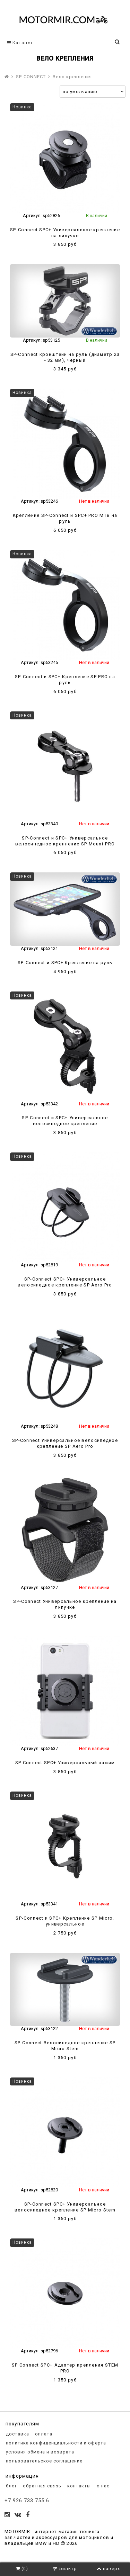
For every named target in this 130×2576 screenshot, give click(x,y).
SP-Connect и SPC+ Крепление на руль (65, 962)
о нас (102, 2485)
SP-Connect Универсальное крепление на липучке (64, 1604)
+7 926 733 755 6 (27, 2500)
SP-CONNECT (31, 76)
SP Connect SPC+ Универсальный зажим (65, 1762)
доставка (17, 2433)
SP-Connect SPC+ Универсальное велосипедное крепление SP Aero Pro (65, 1281)
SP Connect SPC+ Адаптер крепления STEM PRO (65, 2367)
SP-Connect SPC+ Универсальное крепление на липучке (65, 232)
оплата (43, 2433)
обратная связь (41, 2485)
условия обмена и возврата (39, 2451)
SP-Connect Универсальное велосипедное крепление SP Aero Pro (65, 1443)
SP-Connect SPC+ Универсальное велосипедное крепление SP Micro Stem (65, 2207)
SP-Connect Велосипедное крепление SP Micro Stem (65, 2045)
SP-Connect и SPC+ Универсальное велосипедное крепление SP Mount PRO (65, 840)
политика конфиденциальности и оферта (55, 2442)
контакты (78, 2485)
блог (11, 2485)
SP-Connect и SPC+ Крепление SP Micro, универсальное (65, 1921)
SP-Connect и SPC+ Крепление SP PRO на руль (65, 679)
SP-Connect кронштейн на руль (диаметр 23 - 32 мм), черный (65, 357)
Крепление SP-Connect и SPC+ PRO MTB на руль (65, 518)
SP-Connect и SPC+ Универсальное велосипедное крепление (65, 1120)
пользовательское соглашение (44, 2460)
